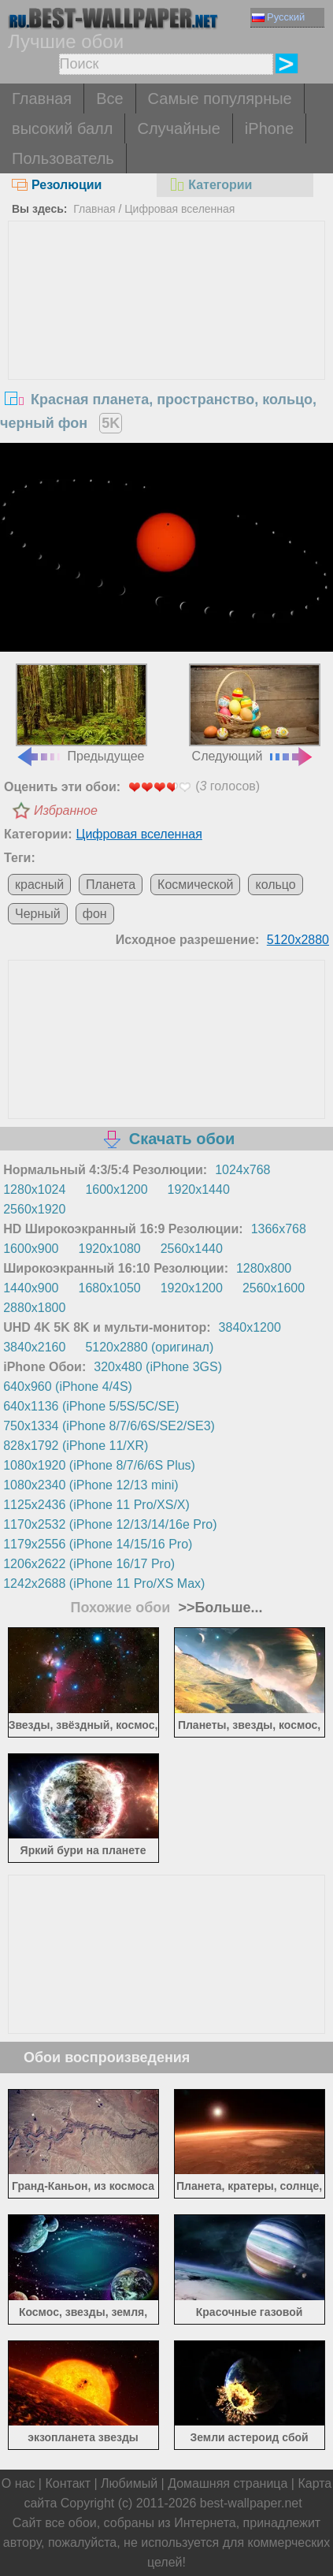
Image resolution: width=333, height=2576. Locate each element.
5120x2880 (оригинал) (149, 1347)
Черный (38, 913)
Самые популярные (220, 98)
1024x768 (242, 1169)
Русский (278, 17)
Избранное (66, 810)
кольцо (275, 884)
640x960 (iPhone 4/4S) (67, 1386)
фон (95, 913)
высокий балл (62, 128)
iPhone (269, 128)
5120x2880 (298, 939)
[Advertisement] (167, 339)
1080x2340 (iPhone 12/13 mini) (90, 1485)
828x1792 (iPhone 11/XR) (75, 1445)
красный (39, 884)
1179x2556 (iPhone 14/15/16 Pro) (97, 1544)
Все (109, 98)
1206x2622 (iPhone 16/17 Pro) (89, 1564)
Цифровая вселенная (179, 209)
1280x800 (263, 1268)
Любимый (129, 2483)
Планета (110, 884)
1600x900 (30, 1248)
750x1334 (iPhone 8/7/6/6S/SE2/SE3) (109, 1426)
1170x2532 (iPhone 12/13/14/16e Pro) (109, 1524)
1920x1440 (199, 1189)
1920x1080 (110, 1248)
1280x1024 (34, 1189)
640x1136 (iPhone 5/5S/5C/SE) (91, 1406)
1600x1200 (116, 1189)
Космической (195, 884)
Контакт (68, 2483)
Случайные (178, 128)
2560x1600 (273, 1288)
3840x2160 (34, 1347)
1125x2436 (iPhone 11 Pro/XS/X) (96, 1504)
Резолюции (57, 184)
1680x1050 (110, 1288)
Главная (42, 98)
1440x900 (30, 1288)
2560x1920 (34, 1209)
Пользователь (63, 158)
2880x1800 (34, 1307)
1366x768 (278, 1229)
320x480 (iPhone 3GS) (158, 1366)
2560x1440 (192, 1248)
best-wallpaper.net (251, 2503)
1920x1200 (192, 1288)
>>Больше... (218, 1607)
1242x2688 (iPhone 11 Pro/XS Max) (104, 1583)
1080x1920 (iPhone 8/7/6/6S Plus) (99, 1465)
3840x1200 (250, 1327)
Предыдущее (81, 714)
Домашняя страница (227, 2483)
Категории (210, 184)
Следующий (254, 714)
